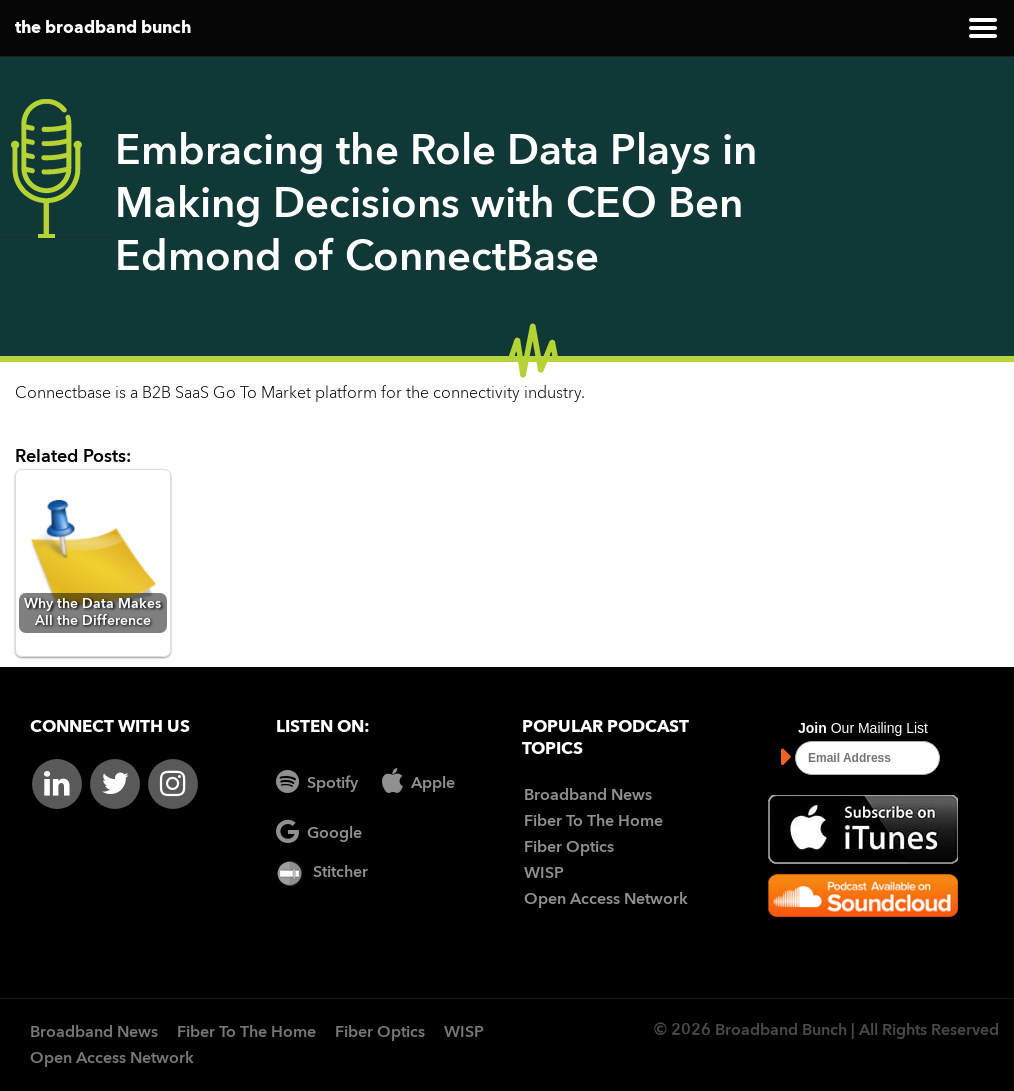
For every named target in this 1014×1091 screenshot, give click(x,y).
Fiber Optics (569, 848)
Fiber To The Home (593, 822)
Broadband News (588, 796)
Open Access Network (606, 900)
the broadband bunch (103, 28)
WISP (544, 874)
